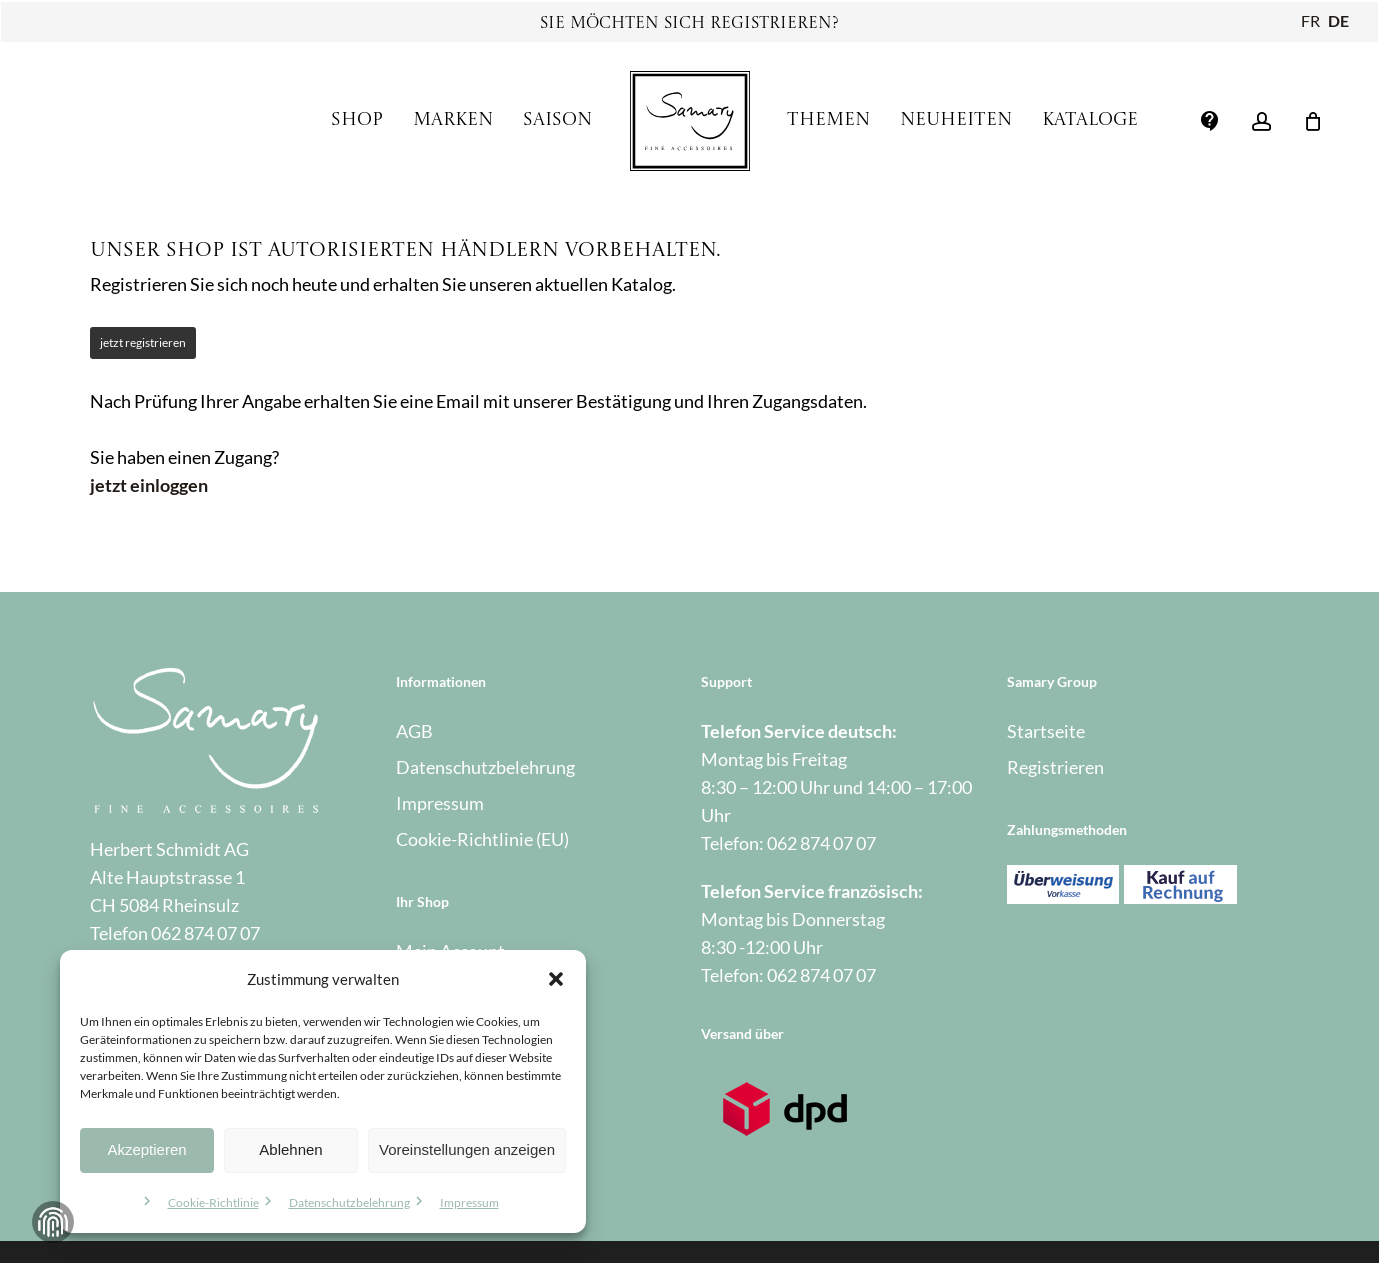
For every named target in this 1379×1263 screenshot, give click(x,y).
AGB (414, 731)
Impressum (469, 1202)
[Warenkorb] (1313, 121)
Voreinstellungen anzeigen (467, 1149)
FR (1310, 20)
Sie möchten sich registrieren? (689, 24)
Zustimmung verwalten (53, 1222)
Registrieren (1055, 767)
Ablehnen (290, 1149)
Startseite (1046, 731)
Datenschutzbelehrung (349, 1202)
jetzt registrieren (143, 342)
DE (1338, 20)
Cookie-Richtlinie (213, 1202)
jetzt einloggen (149, 485)
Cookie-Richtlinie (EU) (482, 839)
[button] (556, 979)
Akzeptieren (146, 1149)
